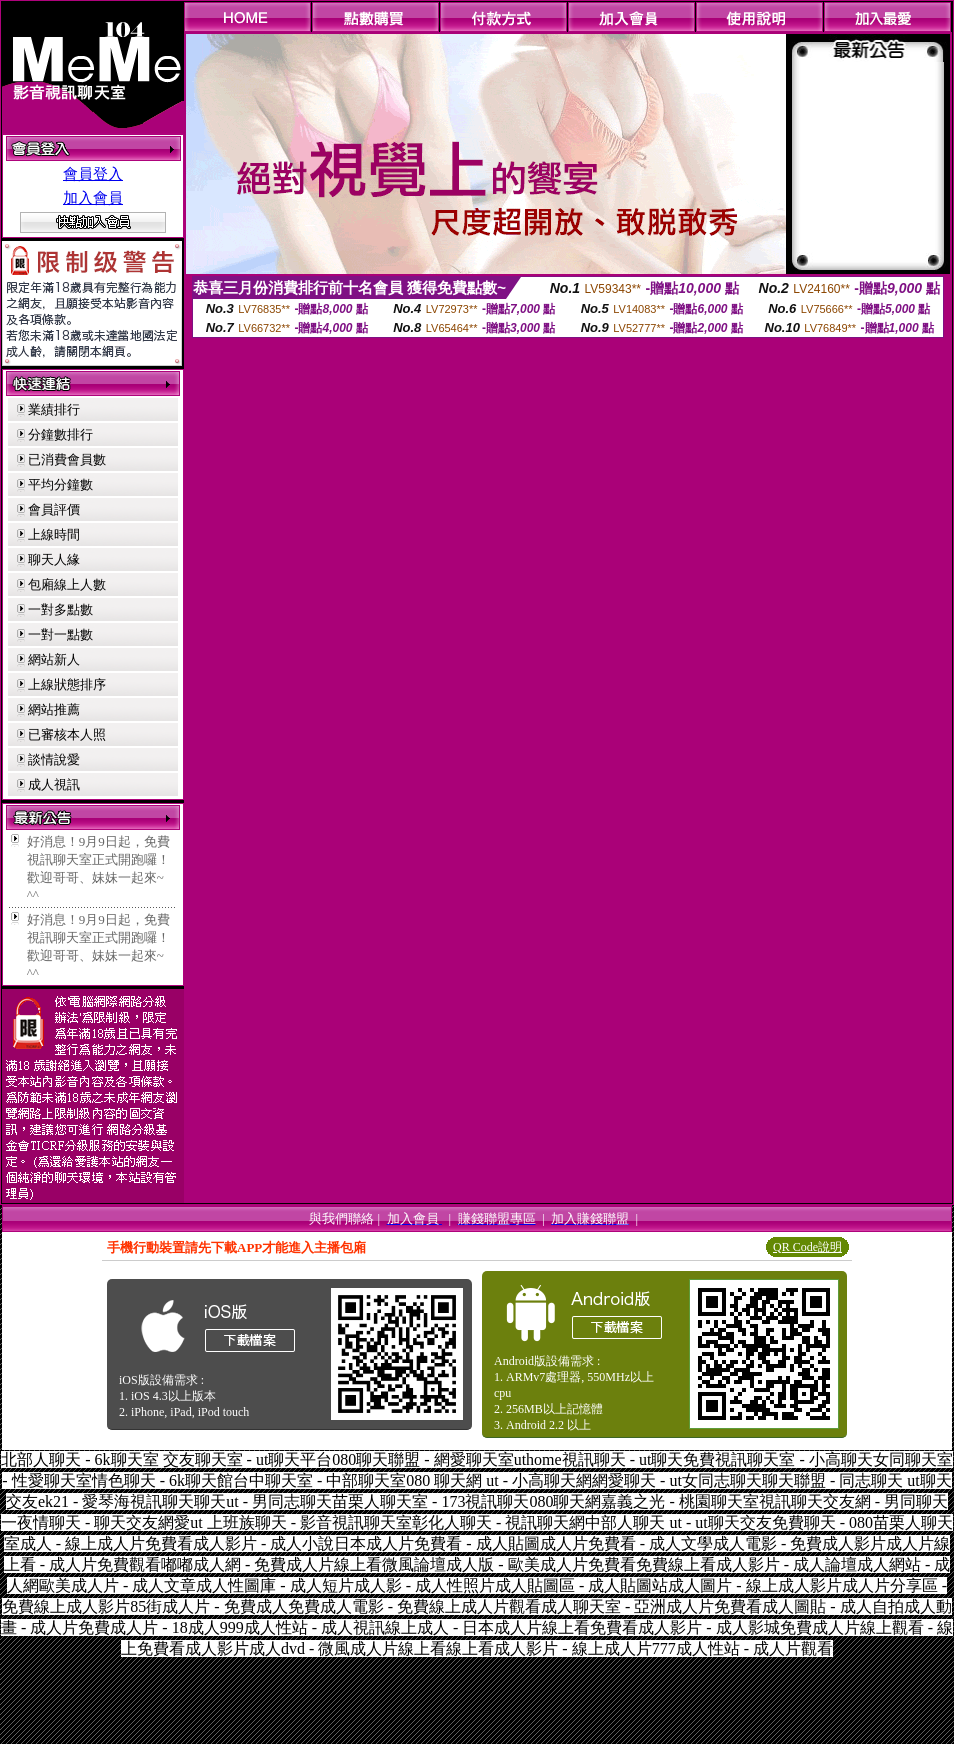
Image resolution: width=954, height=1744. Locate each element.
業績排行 (54, 409)
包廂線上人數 (67, 584)
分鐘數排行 (60, 434)
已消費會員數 (67, 459)
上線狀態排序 (67, 684)
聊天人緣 (54, 559)
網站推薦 (54, 709)
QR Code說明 (807, 1247)
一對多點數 (60, 609)
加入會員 (93, 198)
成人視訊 (54, 784)
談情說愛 (54, 759)
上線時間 (54, 534)
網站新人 (54, 659)
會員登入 (93, 174)
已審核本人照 (67, 734)
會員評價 (54, 509)
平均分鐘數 (60, 484)
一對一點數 (60, 634)
